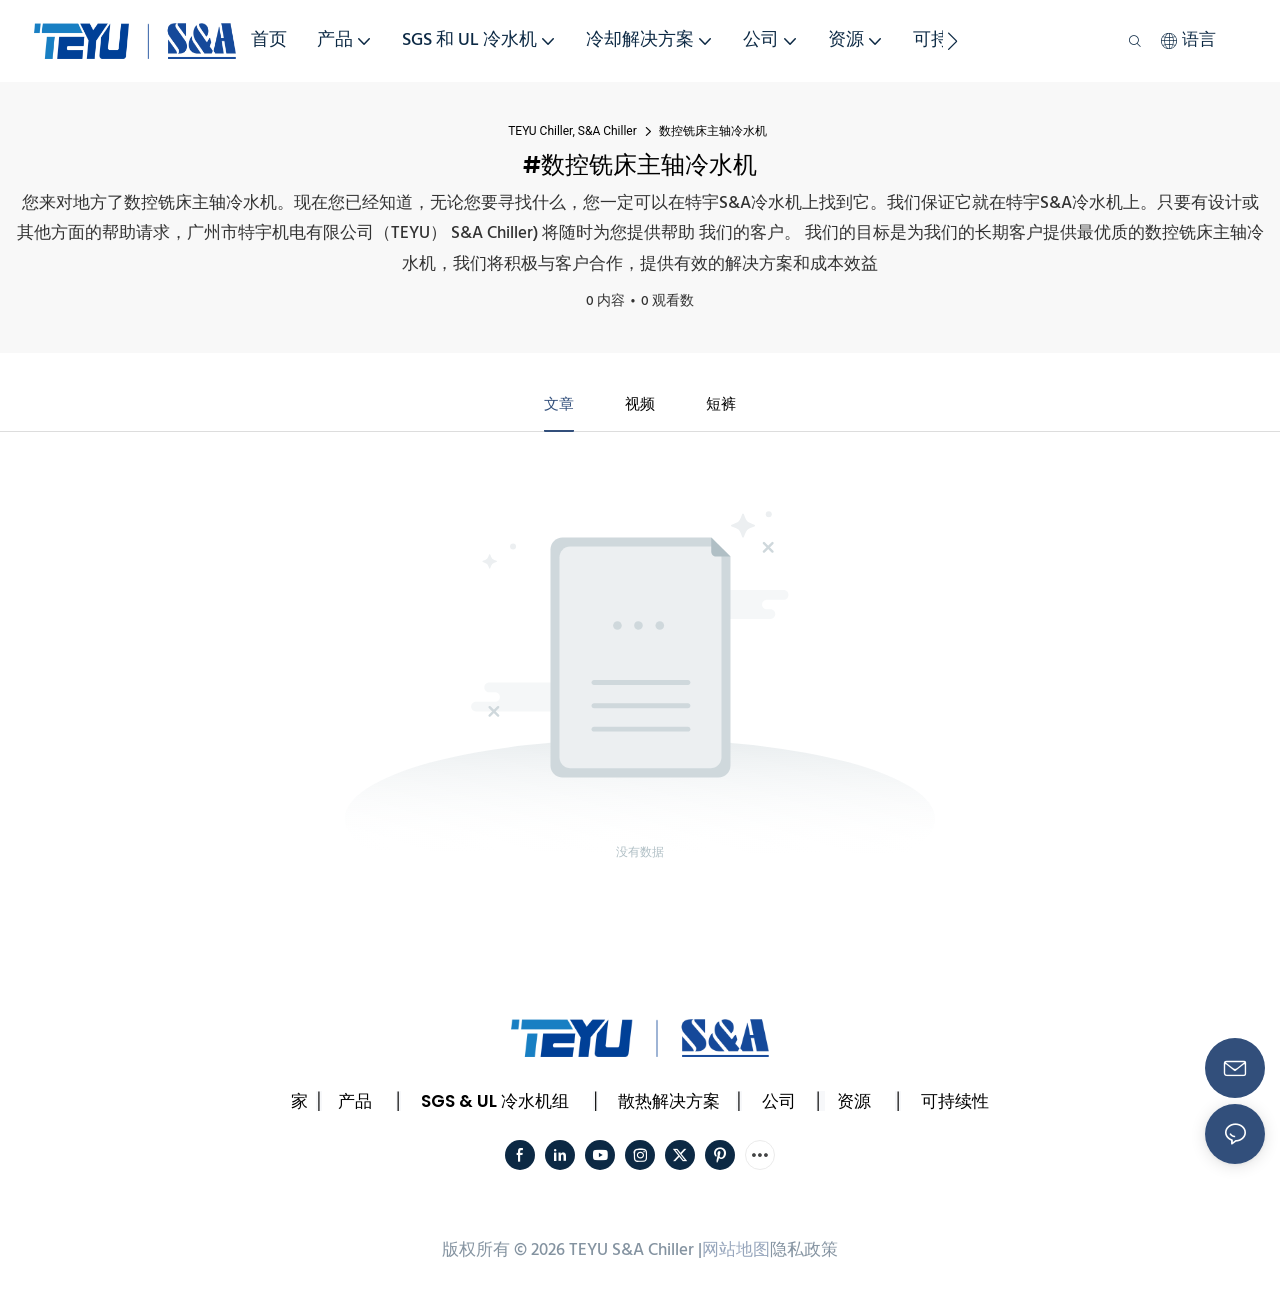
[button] (952, 41)
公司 (779, 1104)
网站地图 (736, 1252)
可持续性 (955, 1104)
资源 (854, 1104)
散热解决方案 (669, 1104)
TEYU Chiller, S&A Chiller (572, 131)
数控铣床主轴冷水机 (713, 131)
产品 (355, 1104)
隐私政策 (804, 1252)
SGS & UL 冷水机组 (495, 1104)
